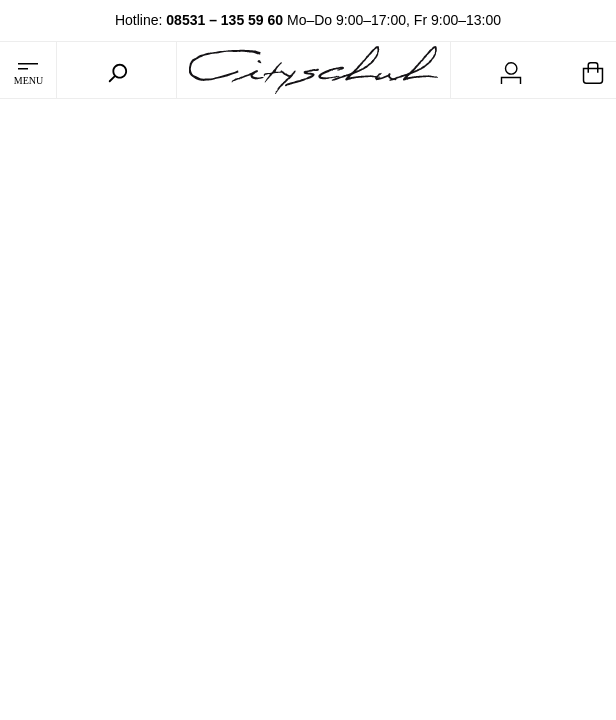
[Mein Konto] (511, 70)
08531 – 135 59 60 (224, 20)
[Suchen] (117, 70)
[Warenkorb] (593, 70)
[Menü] (28, 70)
